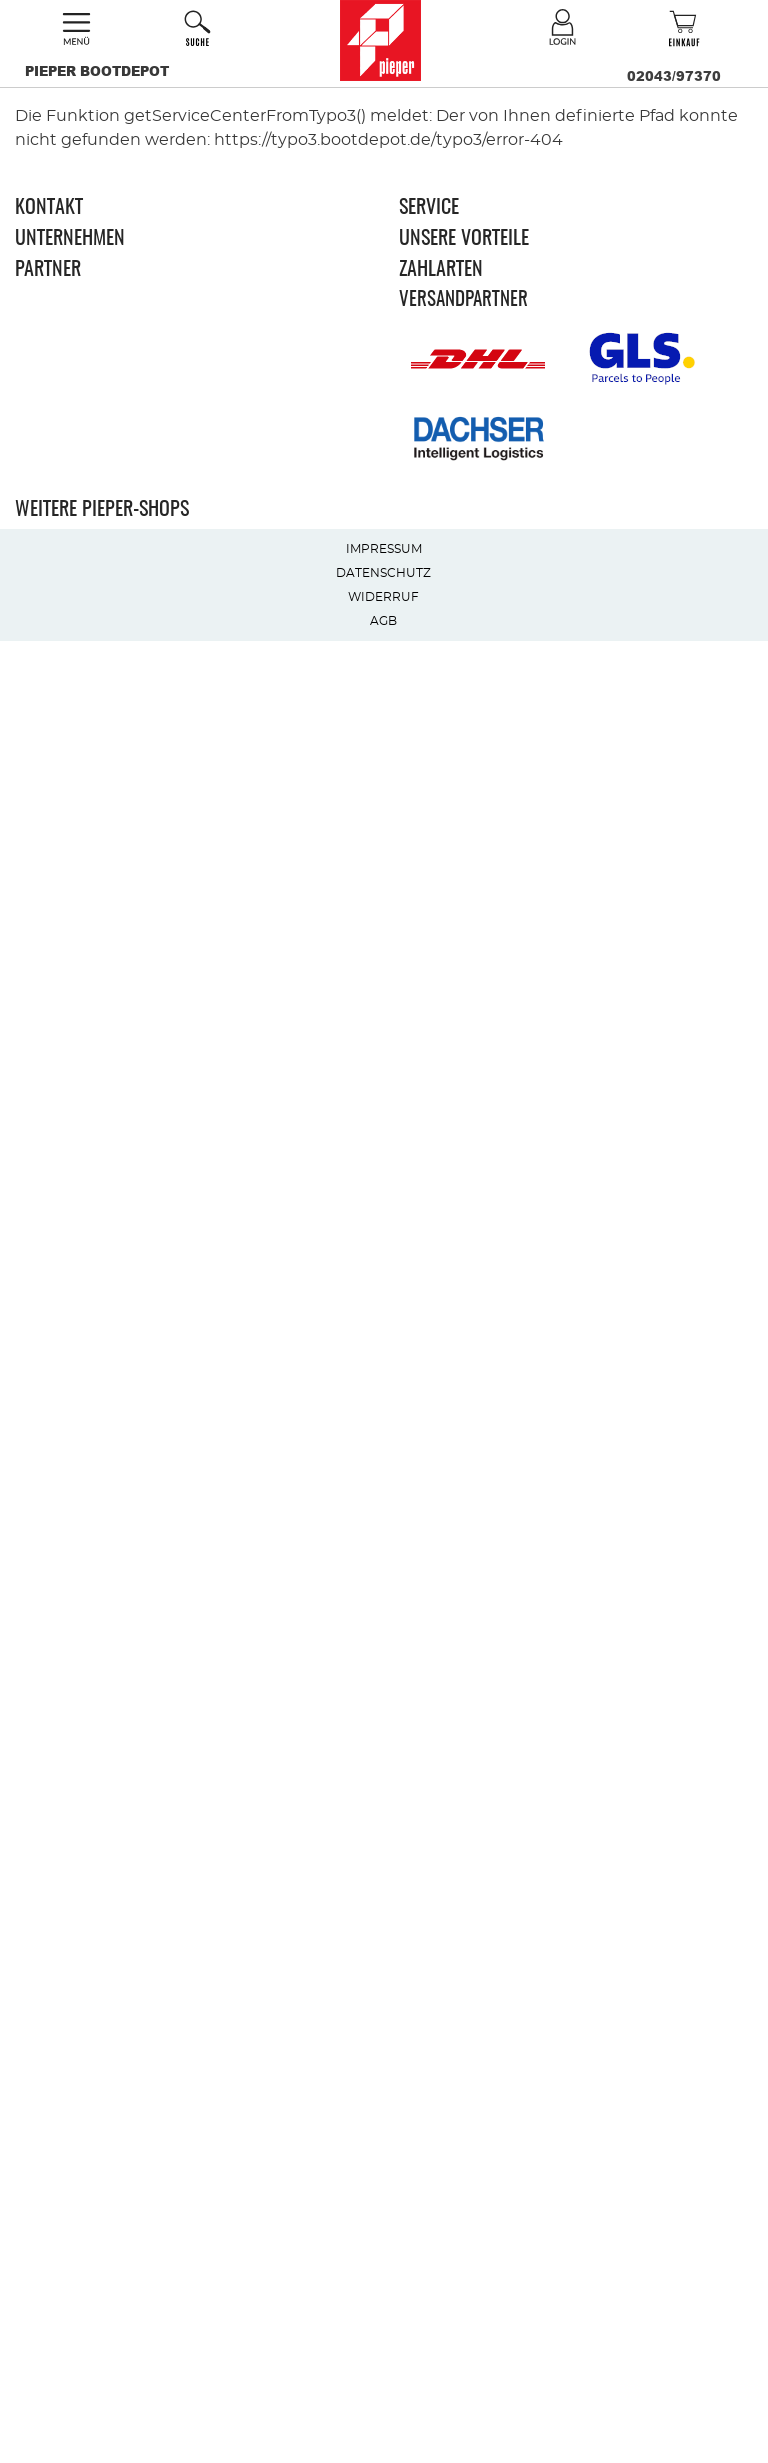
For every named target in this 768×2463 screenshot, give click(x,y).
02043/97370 (674, 76)
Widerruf (383, 597)
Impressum (384, 549)
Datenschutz (383, 573)
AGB (383, 621)
